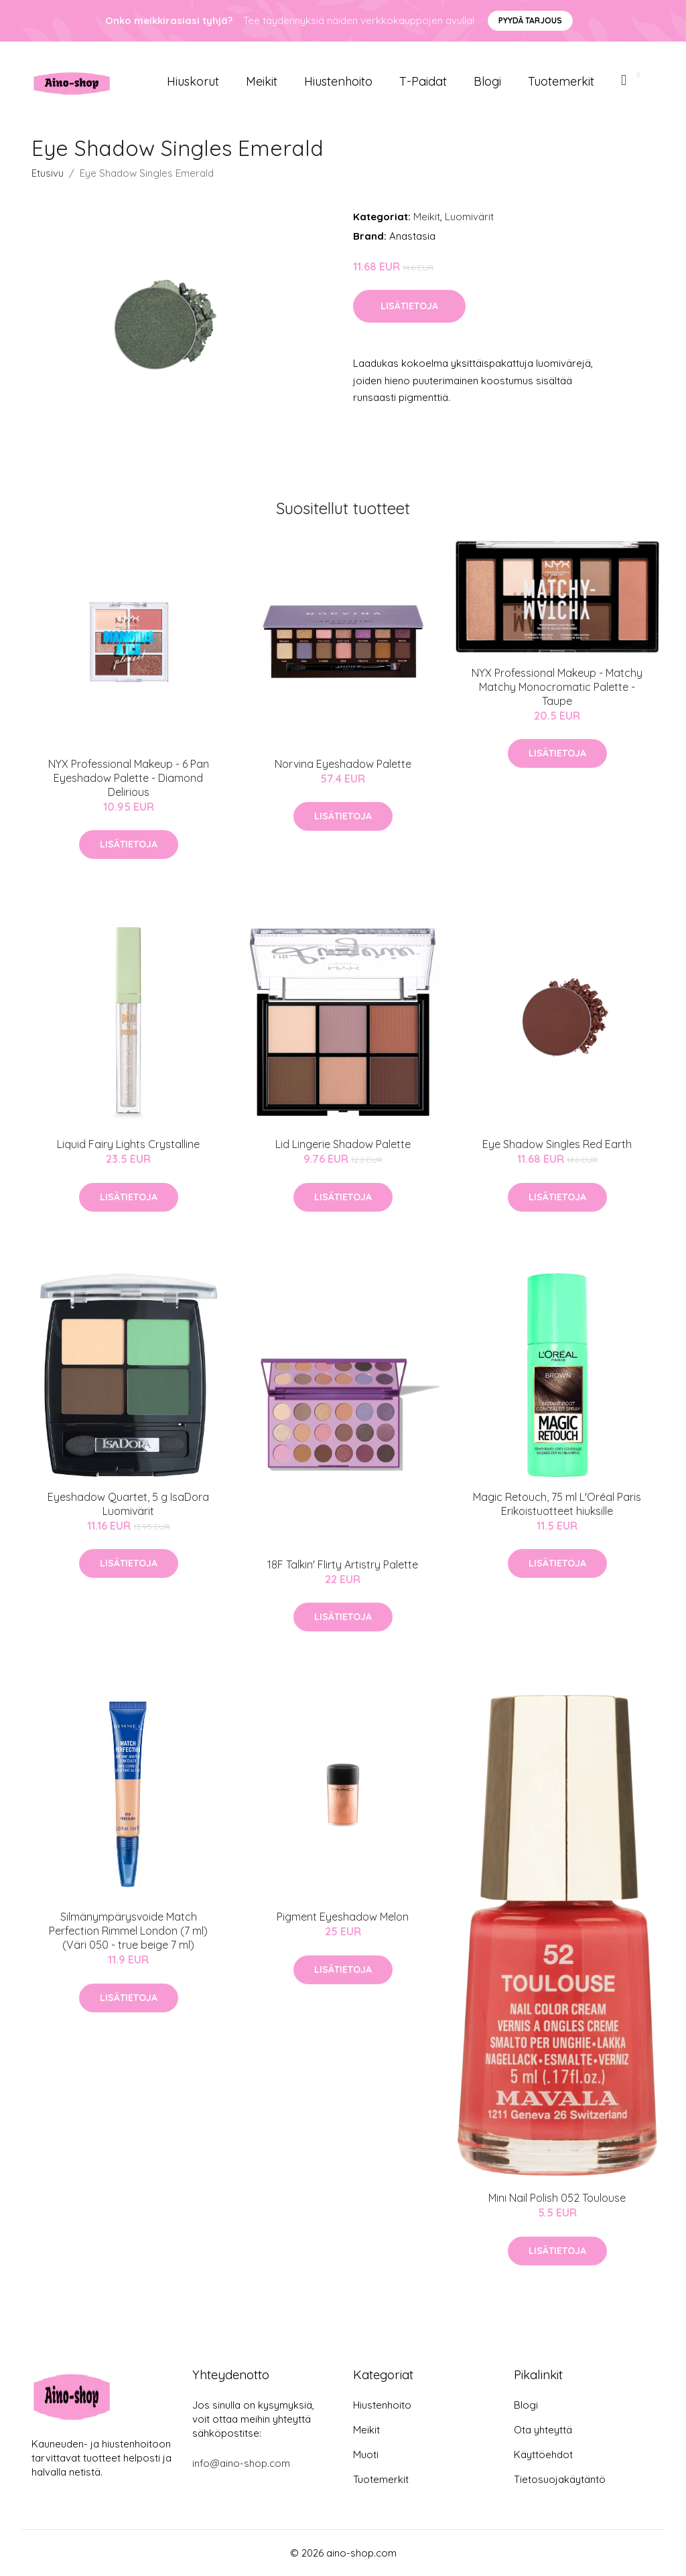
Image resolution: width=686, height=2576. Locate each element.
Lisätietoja (409, 306)
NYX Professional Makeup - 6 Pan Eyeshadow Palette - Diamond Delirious (128, 778)
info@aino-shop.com (241, 2463)
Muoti (366, 2454)
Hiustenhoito (338, 81)
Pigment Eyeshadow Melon (343, 1916)
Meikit (261, 81)
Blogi (487, 81)
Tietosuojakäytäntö (560, 2479)
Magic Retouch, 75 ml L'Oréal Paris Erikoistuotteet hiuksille (557, 1504)
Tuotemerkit (561, 81)
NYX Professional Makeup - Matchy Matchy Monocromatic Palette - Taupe (557, 687)
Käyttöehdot (543, 2454)
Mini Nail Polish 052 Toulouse (557, 2197)
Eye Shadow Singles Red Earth (557, 1144)
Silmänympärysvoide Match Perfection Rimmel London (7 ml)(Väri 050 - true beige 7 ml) (128, 1930)
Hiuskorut (193, 81)
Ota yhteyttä (543, 2429)
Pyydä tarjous (530, 20)
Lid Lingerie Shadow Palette (343, 1144)
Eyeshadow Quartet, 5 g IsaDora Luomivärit (128, 1504)
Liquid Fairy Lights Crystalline (128, 1144)
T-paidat (423, 81)
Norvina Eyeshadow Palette (343, 764)
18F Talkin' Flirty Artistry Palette (342, 1564)
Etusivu (47, 173)
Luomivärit (469, 216)
